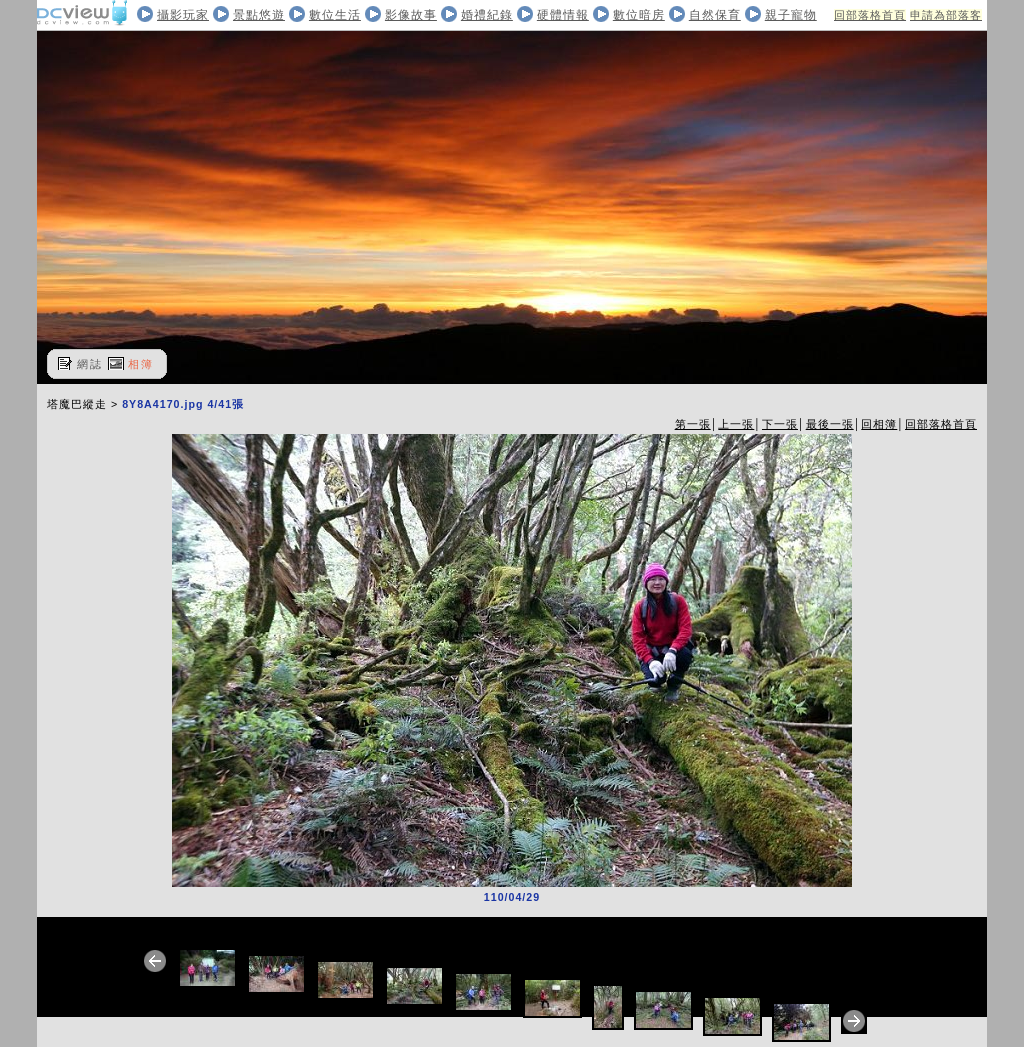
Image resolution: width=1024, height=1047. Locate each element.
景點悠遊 (259, 15)
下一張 (780, 424)
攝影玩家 (183, 15)
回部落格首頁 (870, 15)
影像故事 (411, 15)
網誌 (90, 364)
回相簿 (879, 424)
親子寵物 (791, 15)
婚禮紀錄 (487, 15)
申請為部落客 (946, 15)
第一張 (693, 424)
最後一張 (830, 424)
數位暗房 (639, 15)
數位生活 (335, 15)
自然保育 (715, 15)
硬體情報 (563, 15)
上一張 (736, 424)
